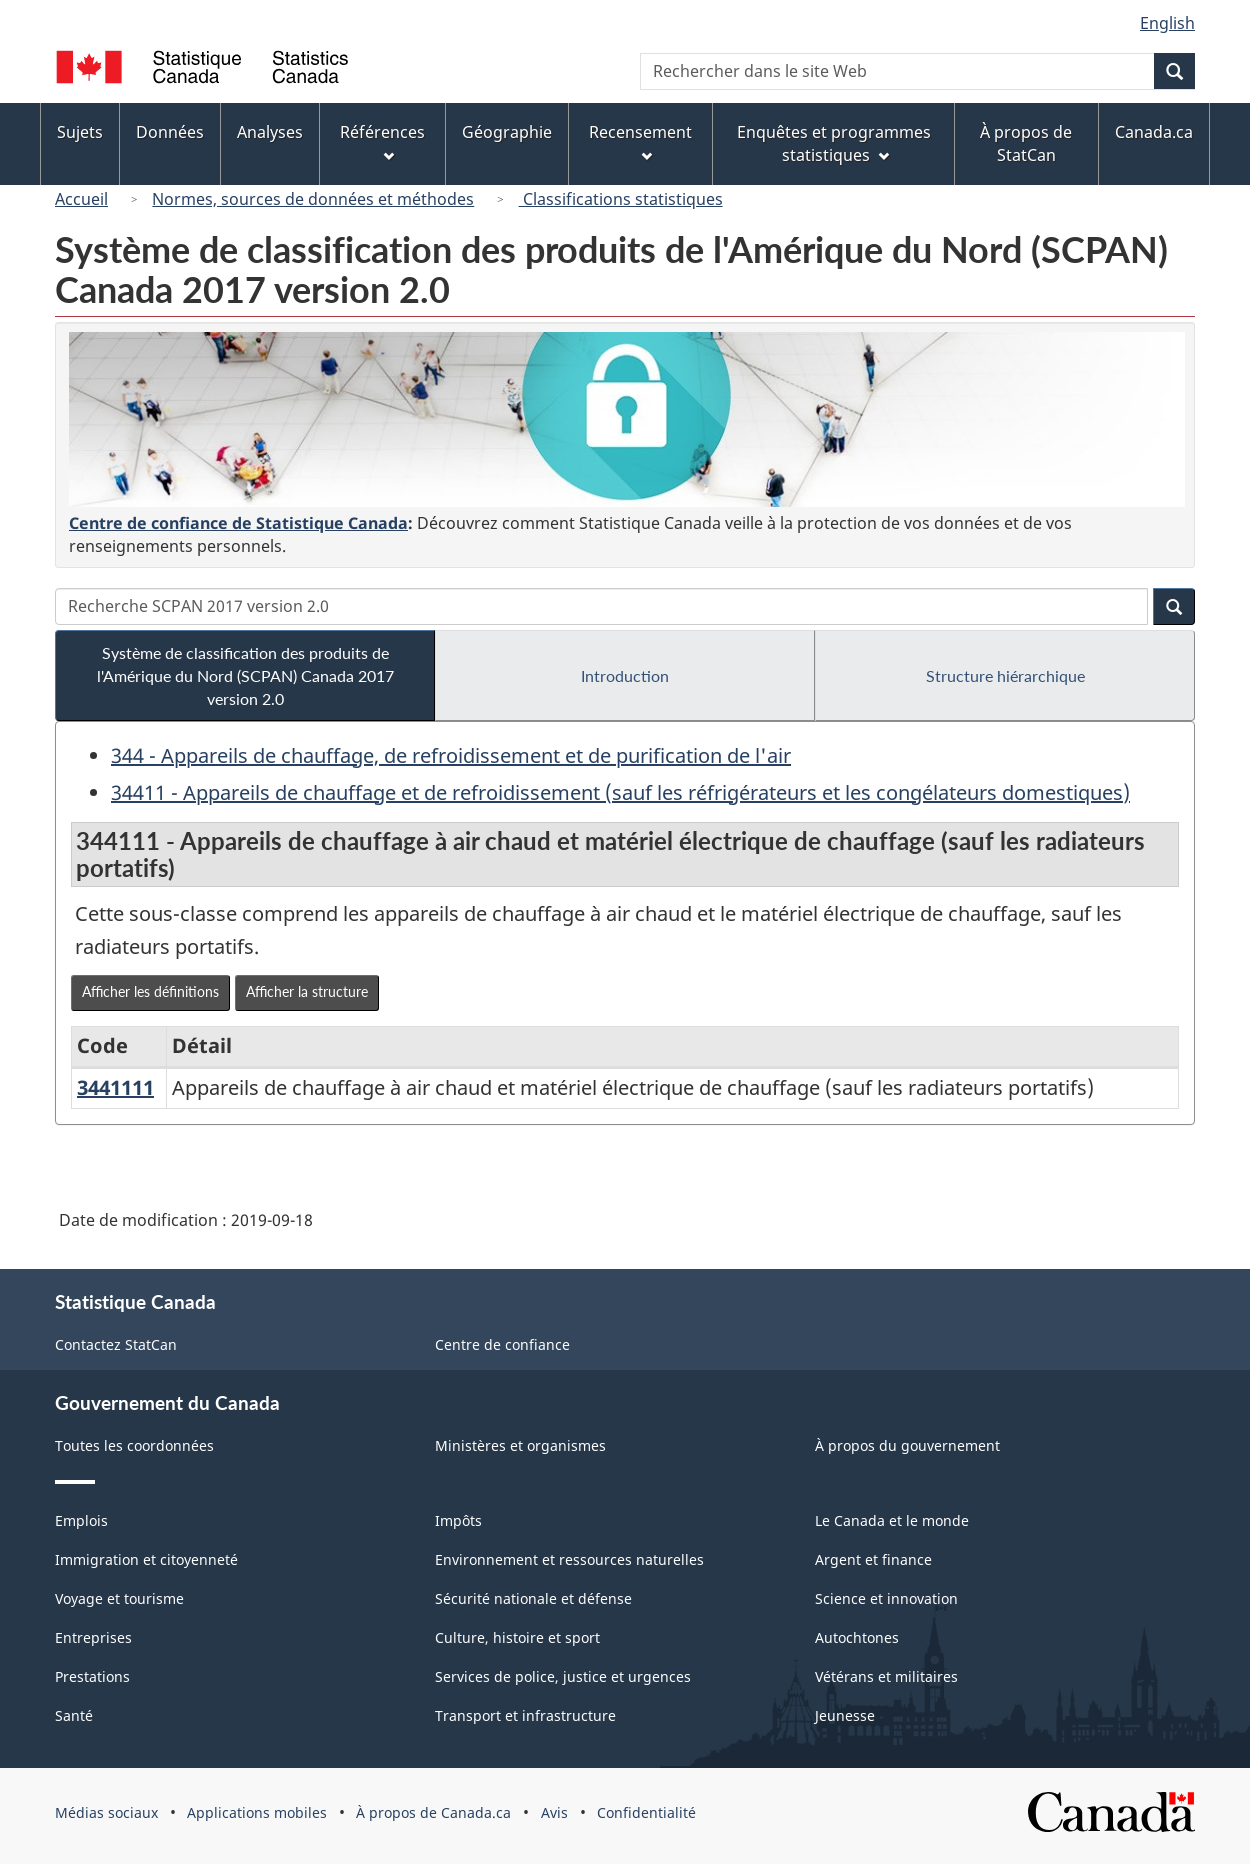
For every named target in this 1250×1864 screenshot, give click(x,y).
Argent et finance (873, 1559)
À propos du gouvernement (907, 1445)
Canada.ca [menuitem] (1154, 132)
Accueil (81, 199)
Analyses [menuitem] (270, 132)
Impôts (458, 1520)
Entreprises (93, 1637)
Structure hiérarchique (1005, 675)
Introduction (625, 675)
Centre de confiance (502, 1344)
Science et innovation (886, 1598)
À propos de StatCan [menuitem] (1026, 143)
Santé (74, 1715)
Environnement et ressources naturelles (569, 1559)
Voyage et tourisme (119, 1598)
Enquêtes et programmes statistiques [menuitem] (834, 143)
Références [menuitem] (382, 141)
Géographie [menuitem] (507, 132)
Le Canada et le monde (892, 1520)
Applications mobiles (257, 1812)
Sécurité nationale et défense (533, 1598)
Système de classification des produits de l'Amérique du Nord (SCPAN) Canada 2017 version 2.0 (245, 675)
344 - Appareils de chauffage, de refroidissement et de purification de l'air (451, 755)
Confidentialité (646, 1812)
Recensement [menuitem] (640, 141)
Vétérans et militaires (886, 1676)
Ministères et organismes (520, 1445)
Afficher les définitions (150, 991)
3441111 (115, 1087)
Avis (554, 1812)
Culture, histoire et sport (517, 1637)
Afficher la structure (307, 991)
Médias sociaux (106, 1812)
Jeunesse (845, 1715)
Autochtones (857, 1637)
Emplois (81, 1520)
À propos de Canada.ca (433, 1812)
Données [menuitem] (170, 132)
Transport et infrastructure (525, 1715)
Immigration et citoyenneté (146, 1559)
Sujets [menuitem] (80, 132)
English (1167, 23)
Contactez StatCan (116, 1344)
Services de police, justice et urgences (563, 1676)
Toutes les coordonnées (134, 1445)
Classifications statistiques (621, 199)
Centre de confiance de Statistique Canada (238, 523)
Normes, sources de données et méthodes (313, 199)
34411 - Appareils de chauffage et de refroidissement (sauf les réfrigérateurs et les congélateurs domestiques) (620, 792)
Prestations (92, 1676)
